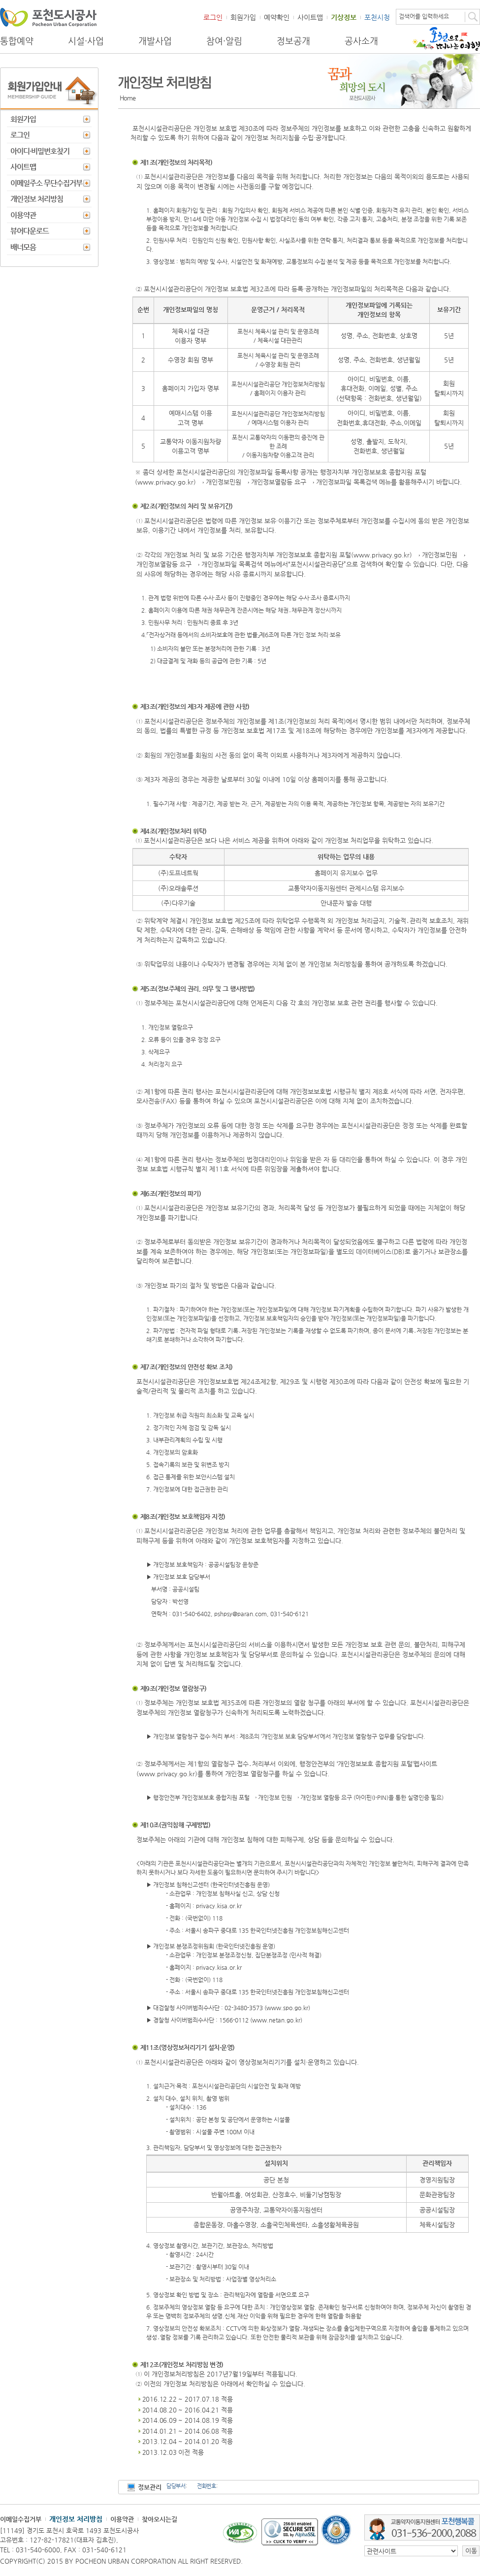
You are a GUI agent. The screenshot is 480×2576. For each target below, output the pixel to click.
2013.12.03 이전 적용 (173, 2452)
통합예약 (16, 41)
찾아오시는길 (159, 2519)
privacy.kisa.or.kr (219, 1905)
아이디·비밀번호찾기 (39, 151)
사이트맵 (310, 17)
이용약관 (23, 215)
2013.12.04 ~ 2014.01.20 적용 (187, 2441)
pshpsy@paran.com (240, 1613)
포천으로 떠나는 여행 (446, 39)
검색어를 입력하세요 (424, 16)
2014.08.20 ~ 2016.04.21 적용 (187, 2409)
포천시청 (377, 17)
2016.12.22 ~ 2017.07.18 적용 (187, 2399)
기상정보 (343, 17)
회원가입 (243, 17)
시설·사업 (86, 41)
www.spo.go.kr (287, 2007)
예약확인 (276, 17)
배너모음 (23, 247)
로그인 (213, 17)
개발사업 (155, 41)
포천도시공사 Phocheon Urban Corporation (48, 17)
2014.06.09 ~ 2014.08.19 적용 (187, 2420)
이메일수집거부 (20, 2519)
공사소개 (361, 41)
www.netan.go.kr (276, 2020)
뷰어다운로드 (29, 231)
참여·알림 (224, 41)
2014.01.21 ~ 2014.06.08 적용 (187, 2431)
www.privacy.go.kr (165, 482)
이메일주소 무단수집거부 (46, 183)
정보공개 (293, 41)
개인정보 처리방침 (36, 199)
